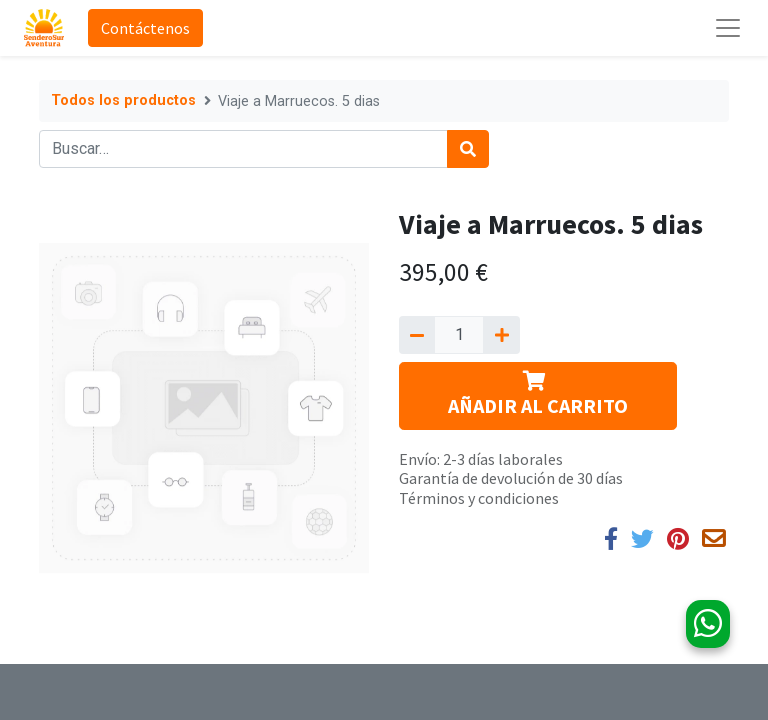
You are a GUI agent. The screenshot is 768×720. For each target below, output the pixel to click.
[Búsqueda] (468, 149)
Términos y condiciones (479, 498)
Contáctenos (145, 28)
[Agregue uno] (501, 335)
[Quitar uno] (417, 335)
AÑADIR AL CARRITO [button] (538, 394)
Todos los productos (123, 100)
